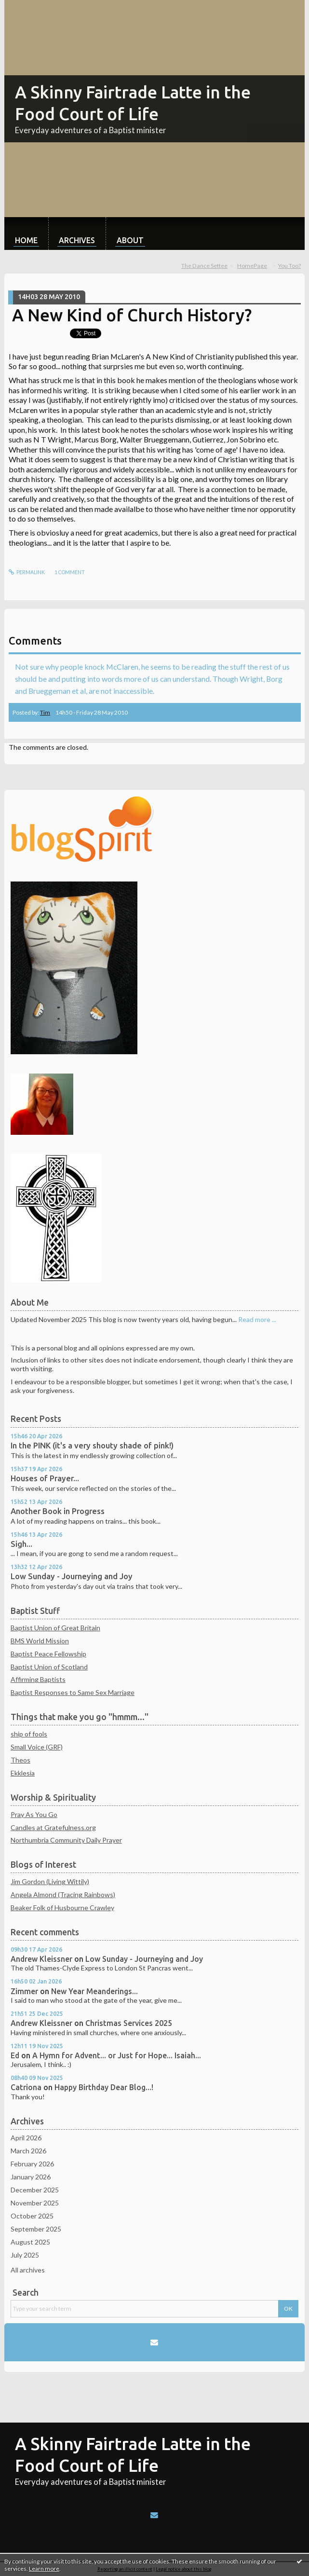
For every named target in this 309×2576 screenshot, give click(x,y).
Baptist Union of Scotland (49, 1667)
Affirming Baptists (38, 1679)
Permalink (27, 572)
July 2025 (25, 2255)
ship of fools (29, 1734)
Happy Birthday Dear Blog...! (103, 2087)
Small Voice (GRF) (37, 1747)
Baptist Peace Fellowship (48, 1654)
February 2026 (32, 2164)
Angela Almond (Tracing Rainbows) (63, 1894)
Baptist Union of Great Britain (55, 1628)
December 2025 (35, 2190)
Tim (45, 712)
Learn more (44, 2568)
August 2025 (30, 2242)
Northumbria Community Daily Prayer (66, 1840)
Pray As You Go (34, 1814)
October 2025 (32, 2216)
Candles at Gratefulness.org (53, 1827)
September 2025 (36, 2229)
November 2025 (35, 2203)
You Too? (289, 265)
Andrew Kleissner (41, 1959)
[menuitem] (26, 233)
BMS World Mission (40, 1641)
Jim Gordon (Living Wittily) (50, 1881)
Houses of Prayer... (45, 1478)
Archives (77, 240)
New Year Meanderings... (94, 1991)
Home (26, 240)
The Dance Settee (204, 265)
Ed (15, 2055)
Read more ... (257, 1319)
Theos (20, 1760)
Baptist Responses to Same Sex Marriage (72, 1692)
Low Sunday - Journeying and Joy (72, 1576)
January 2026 (31, 2177)
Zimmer (24, 1991)
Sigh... (21, 1544)
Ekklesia (23, 1773)
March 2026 (28, 2151)
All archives (28, 2270)
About (130, 240)
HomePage (252, 265)
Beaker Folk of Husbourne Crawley (62, 1907)
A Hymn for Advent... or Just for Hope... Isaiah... (116, 2055)
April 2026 (26, 2138)
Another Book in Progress (58, 1511)
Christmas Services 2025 (128, 2023)
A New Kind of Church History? (132, 315)
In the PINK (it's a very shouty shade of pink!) (92, 1445)
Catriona (26, 2087)
